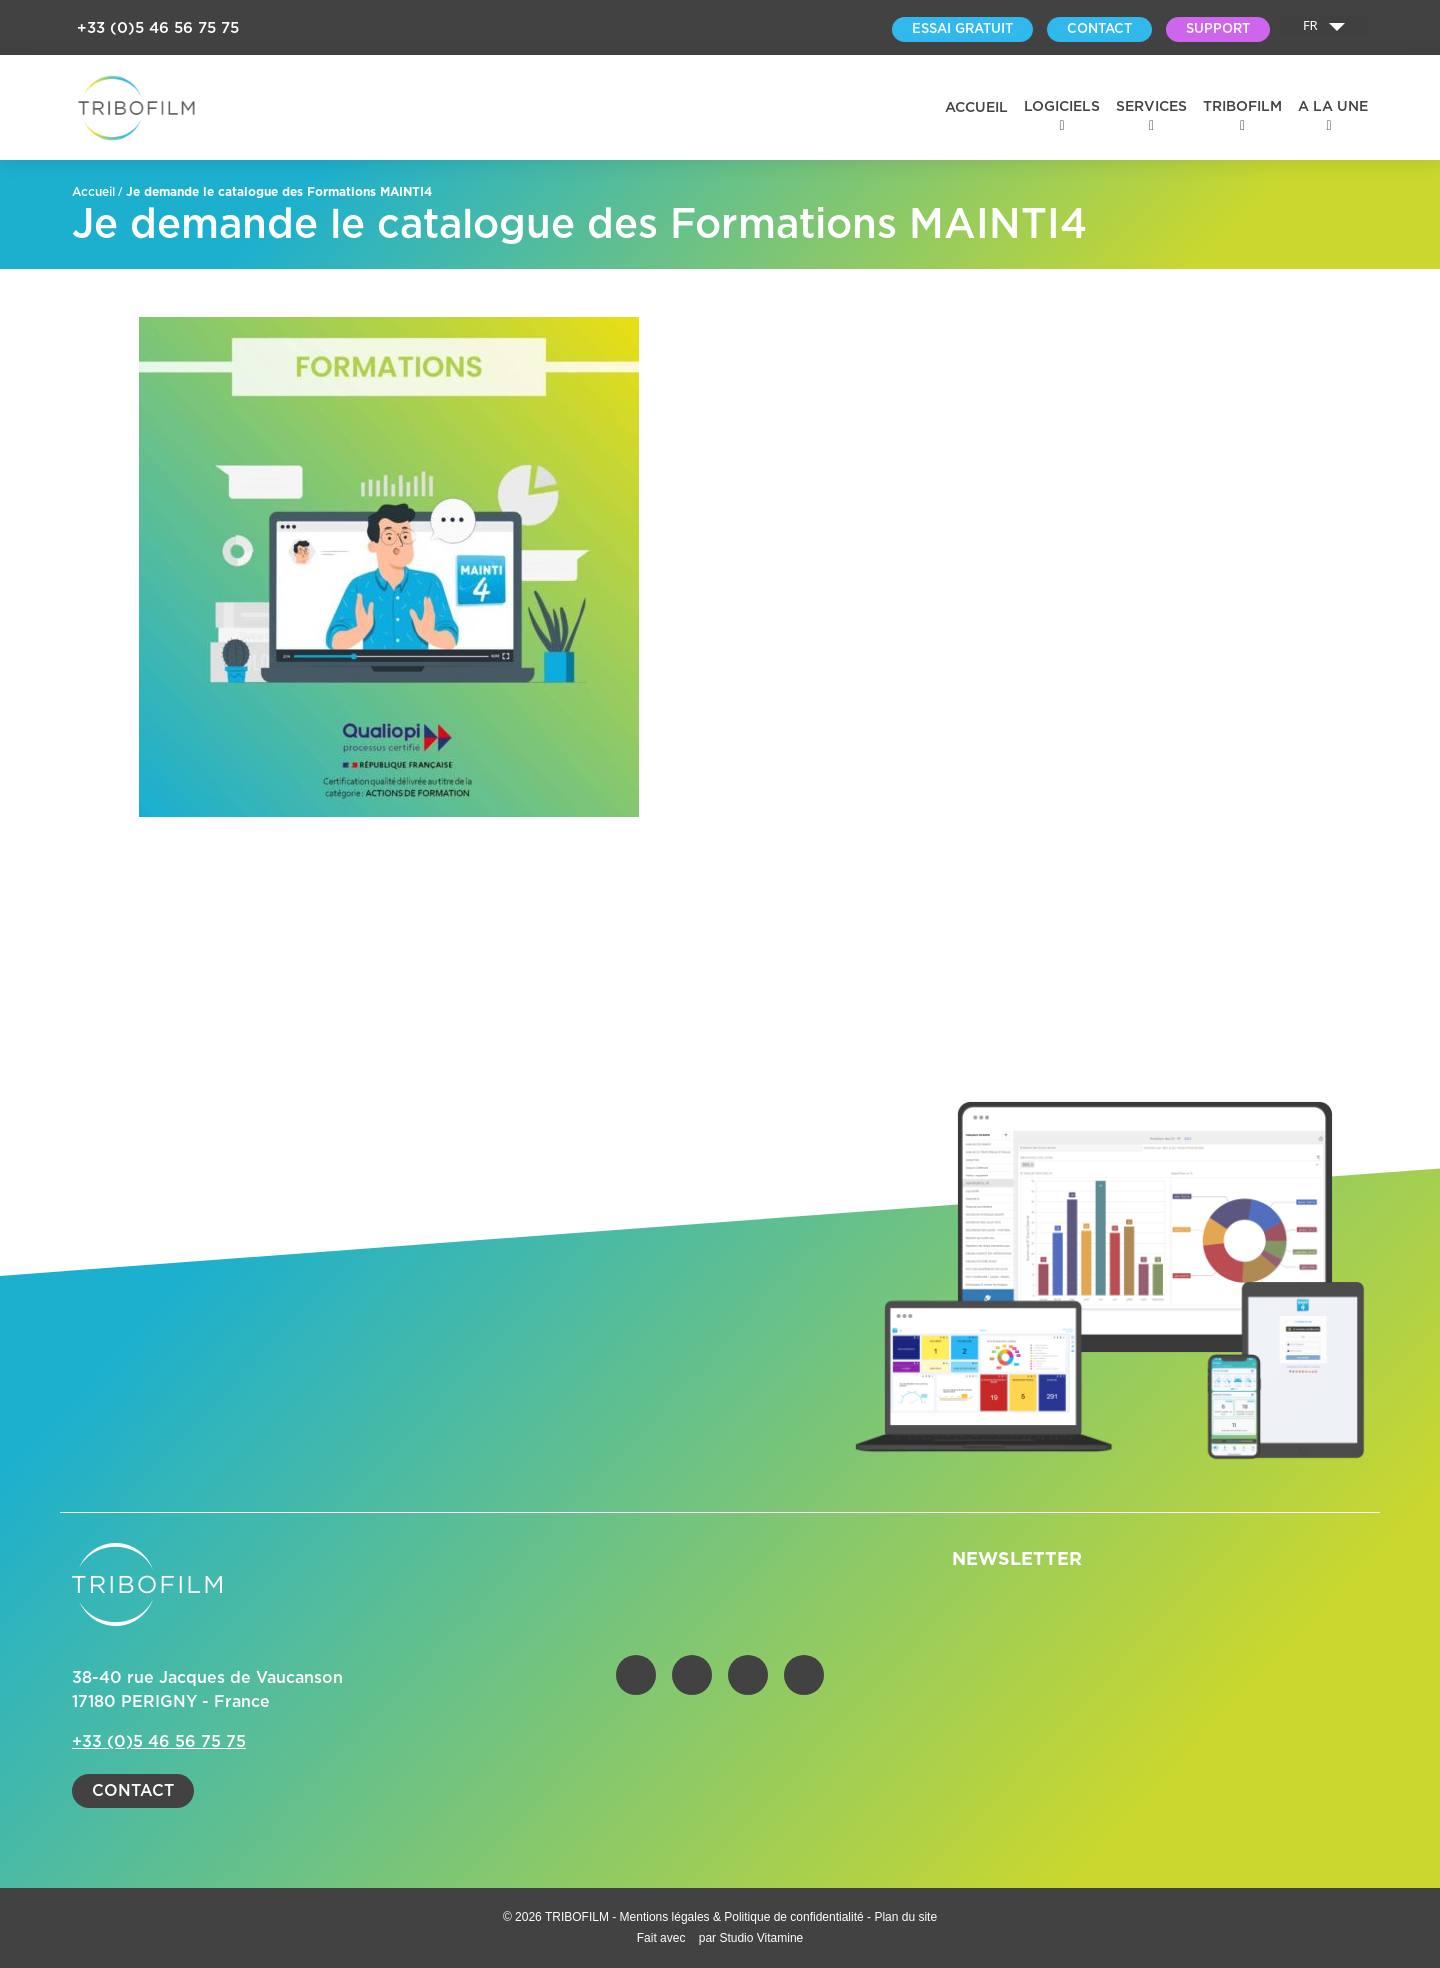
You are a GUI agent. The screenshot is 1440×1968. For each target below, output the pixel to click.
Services (1151, 107)
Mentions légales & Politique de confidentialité (744, 1917)
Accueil (976, 108)
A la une (1333, 107)
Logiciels (1062, 107)
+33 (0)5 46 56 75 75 (158, 28)
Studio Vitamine (761, 1938)
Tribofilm (1242, 107)
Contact (133, 1791)
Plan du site (905, 1917)
